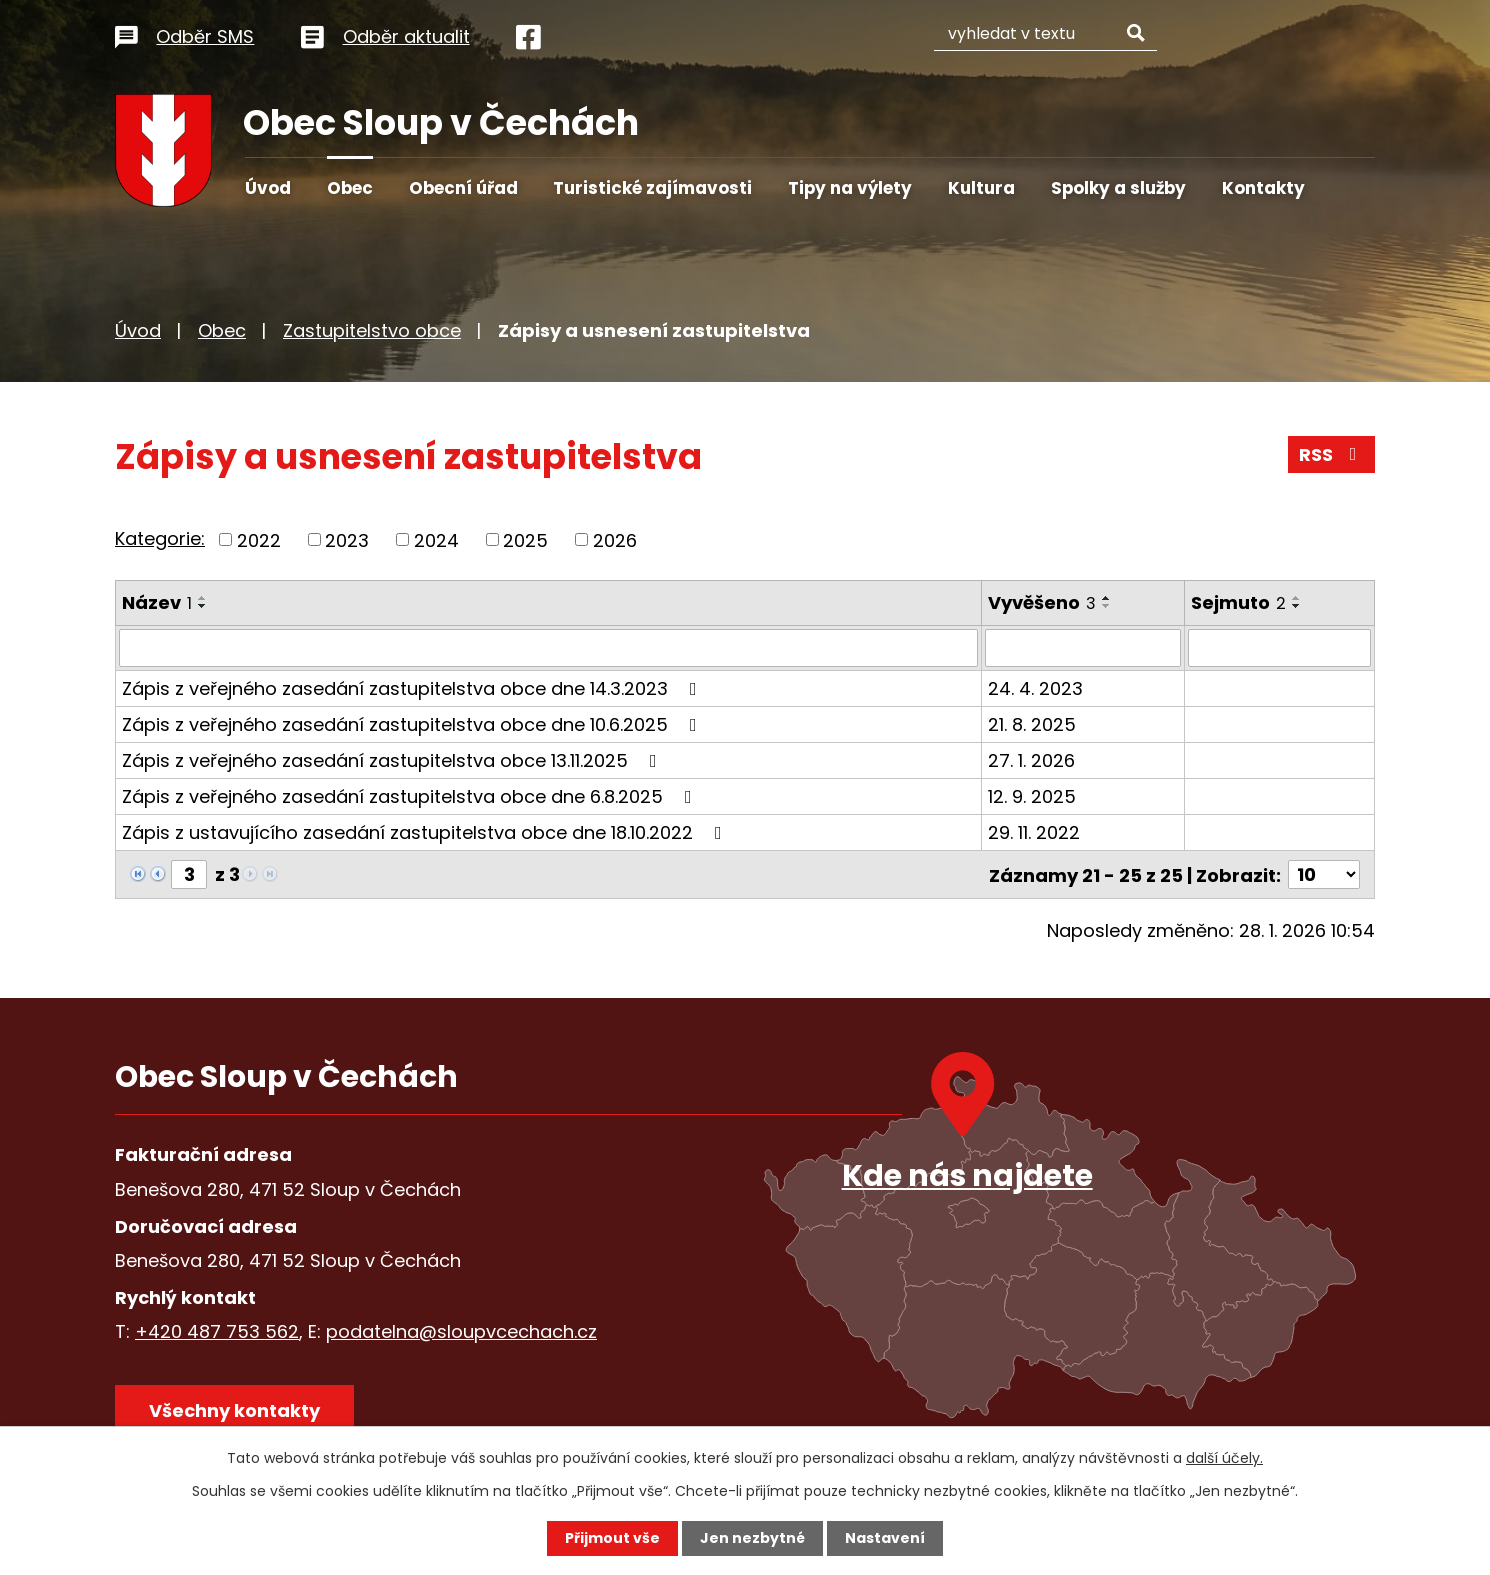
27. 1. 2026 (1032, 760)
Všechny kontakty (234, 1409)
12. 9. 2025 (1033, 796)
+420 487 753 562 (217, 1330)
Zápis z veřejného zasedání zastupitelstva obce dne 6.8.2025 (411, 796)
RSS (1332, 454)
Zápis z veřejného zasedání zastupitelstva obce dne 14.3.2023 (413, 688)
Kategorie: (160, 538)
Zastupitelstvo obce (372, 330)
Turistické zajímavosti (652, 188)
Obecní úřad (463, 188)
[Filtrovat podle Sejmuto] (1279, 648)
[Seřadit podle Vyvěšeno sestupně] (1108, 606)
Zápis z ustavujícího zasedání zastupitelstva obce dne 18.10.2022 (426, 832)
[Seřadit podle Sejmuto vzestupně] (1297, 598)
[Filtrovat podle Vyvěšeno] (1084, 648)
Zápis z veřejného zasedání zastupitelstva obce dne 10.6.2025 (413, 724)
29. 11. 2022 (1035, 832)
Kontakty (1263, 188)
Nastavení (885, 1538)
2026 (615, 539)
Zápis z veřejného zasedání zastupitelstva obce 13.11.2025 (393, 760)
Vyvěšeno (1043, 602)
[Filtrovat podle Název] (549, 648)
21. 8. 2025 (1033, 724)
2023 (347, 539)
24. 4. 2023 (1036, 688)
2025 (525, 539)
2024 (436, 539)
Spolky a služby (1118, 188)
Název (157, 602)
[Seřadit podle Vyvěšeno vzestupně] (1108, 598)
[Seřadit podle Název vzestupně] (203, 598)
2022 (259, 539)
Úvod (268, 188)
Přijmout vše (612, 1538)
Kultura (981, 188)
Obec (350, 188)
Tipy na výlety (850, 188)
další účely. (1224, 1458)
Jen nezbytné (752, 1538)
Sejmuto (1238, 602)
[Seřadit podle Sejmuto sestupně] (1297, 606)
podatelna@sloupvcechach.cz (461, 1330)
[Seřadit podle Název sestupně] (203, 606)
